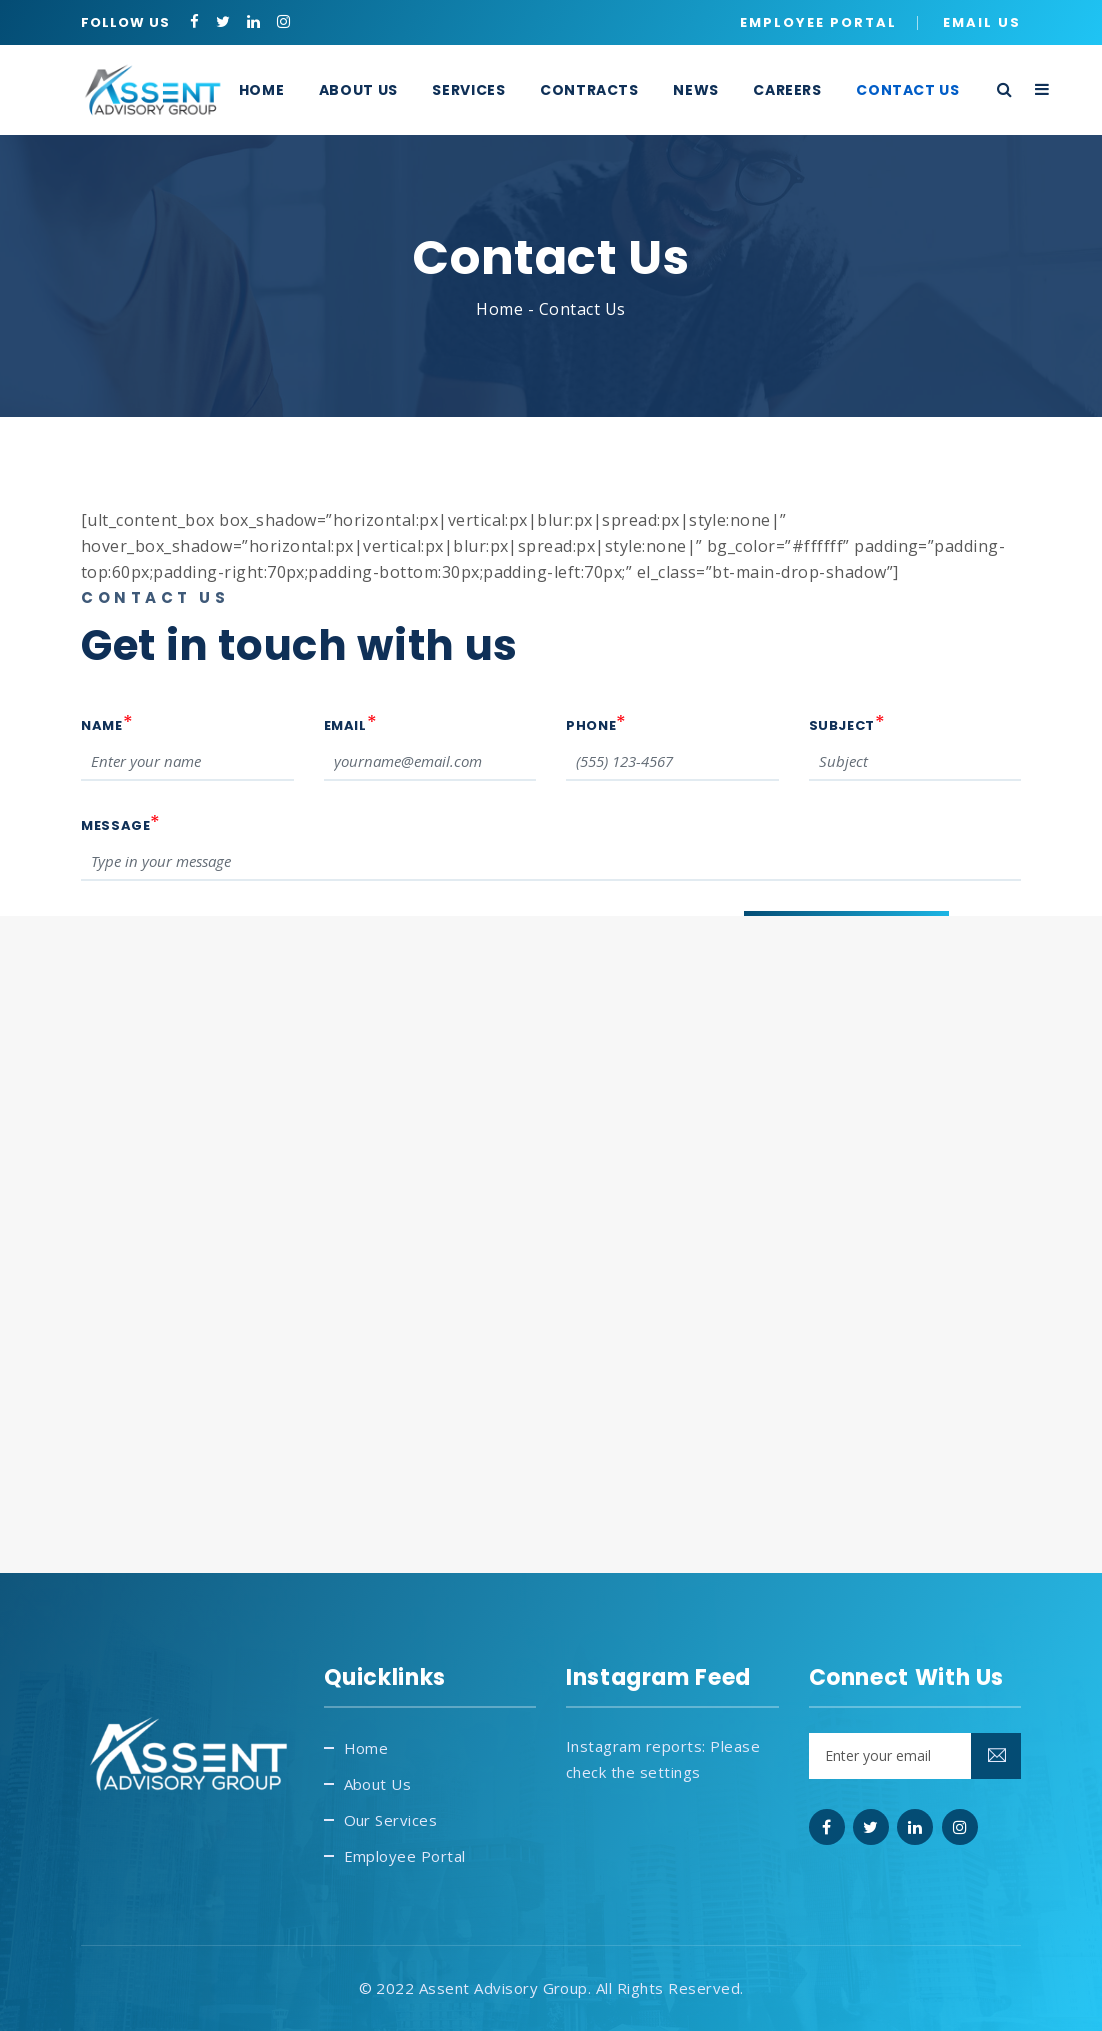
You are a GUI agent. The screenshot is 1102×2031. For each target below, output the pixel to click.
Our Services (391, 1820)
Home (499, 309)
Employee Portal (818, 22)
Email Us (982, 22)
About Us (378, 1784)
